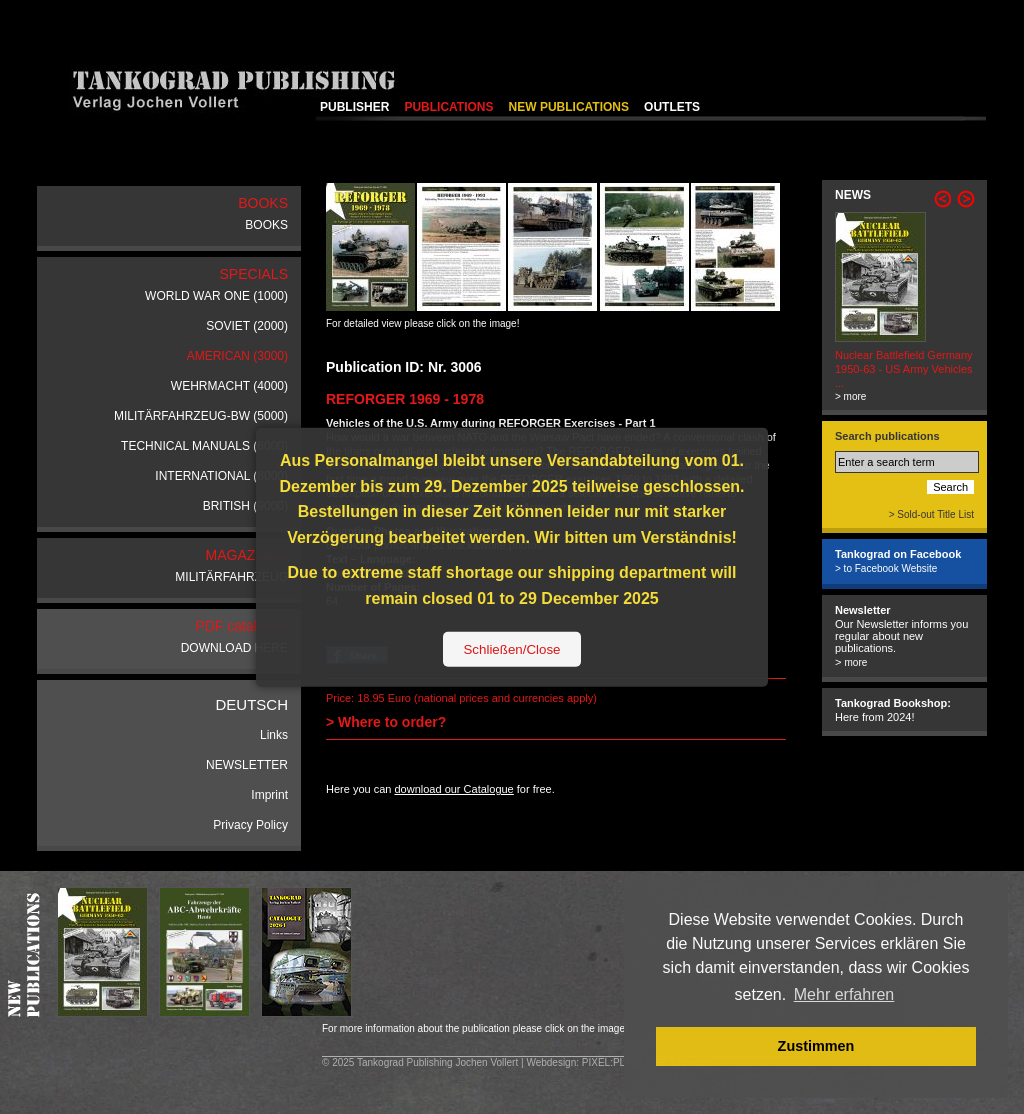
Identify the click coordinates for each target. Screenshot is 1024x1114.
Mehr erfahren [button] (844, 994)
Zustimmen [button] (816, 1046)
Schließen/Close (511, 648)
